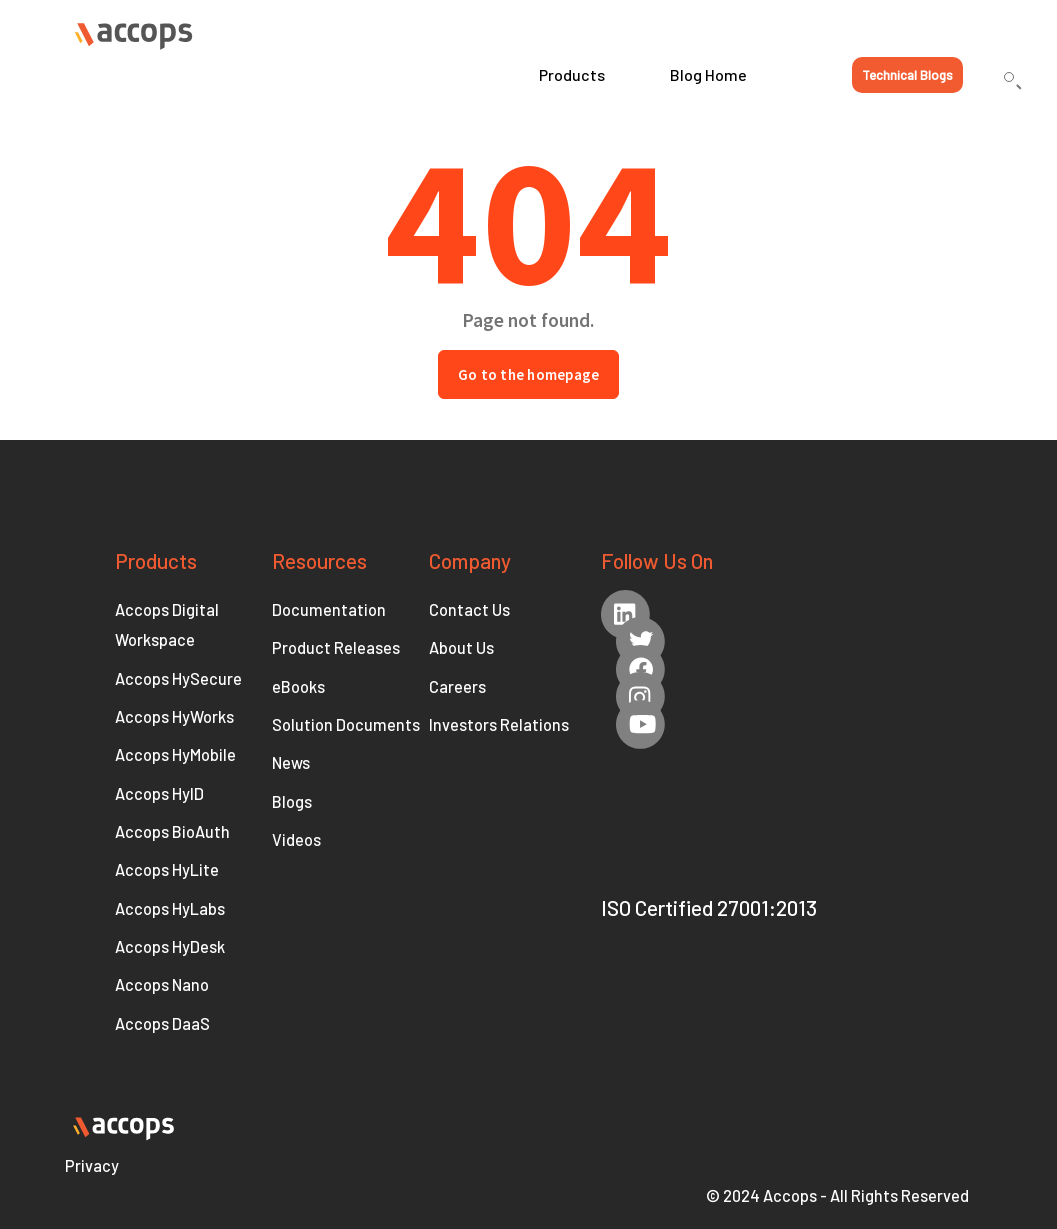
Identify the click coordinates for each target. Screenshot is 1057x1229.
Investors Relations (499, 724)
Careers (457, 686)
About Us (461, 647)
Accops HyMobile (175, 754)
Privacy (92, 1165)
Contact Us (469, 609)
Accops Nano (162, 984)
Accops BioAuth (172, 831)
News (291, 762)
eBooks (298, 686)
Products (572, 74)
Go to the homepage (529, 374)
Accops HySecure (178, 678)
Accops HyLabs (170, 908)
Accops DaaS (162, 1023)
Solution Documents (346, 724)
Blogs (292, 801)
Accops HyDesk (170, 946)
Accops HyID (159, 793)
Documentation (329, 609)
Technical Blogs (907, 75)
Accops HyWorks (174, 716)
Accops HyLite (167, 869)
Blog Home (708, 74)
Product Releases (336, 647)
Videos (296, 839)
